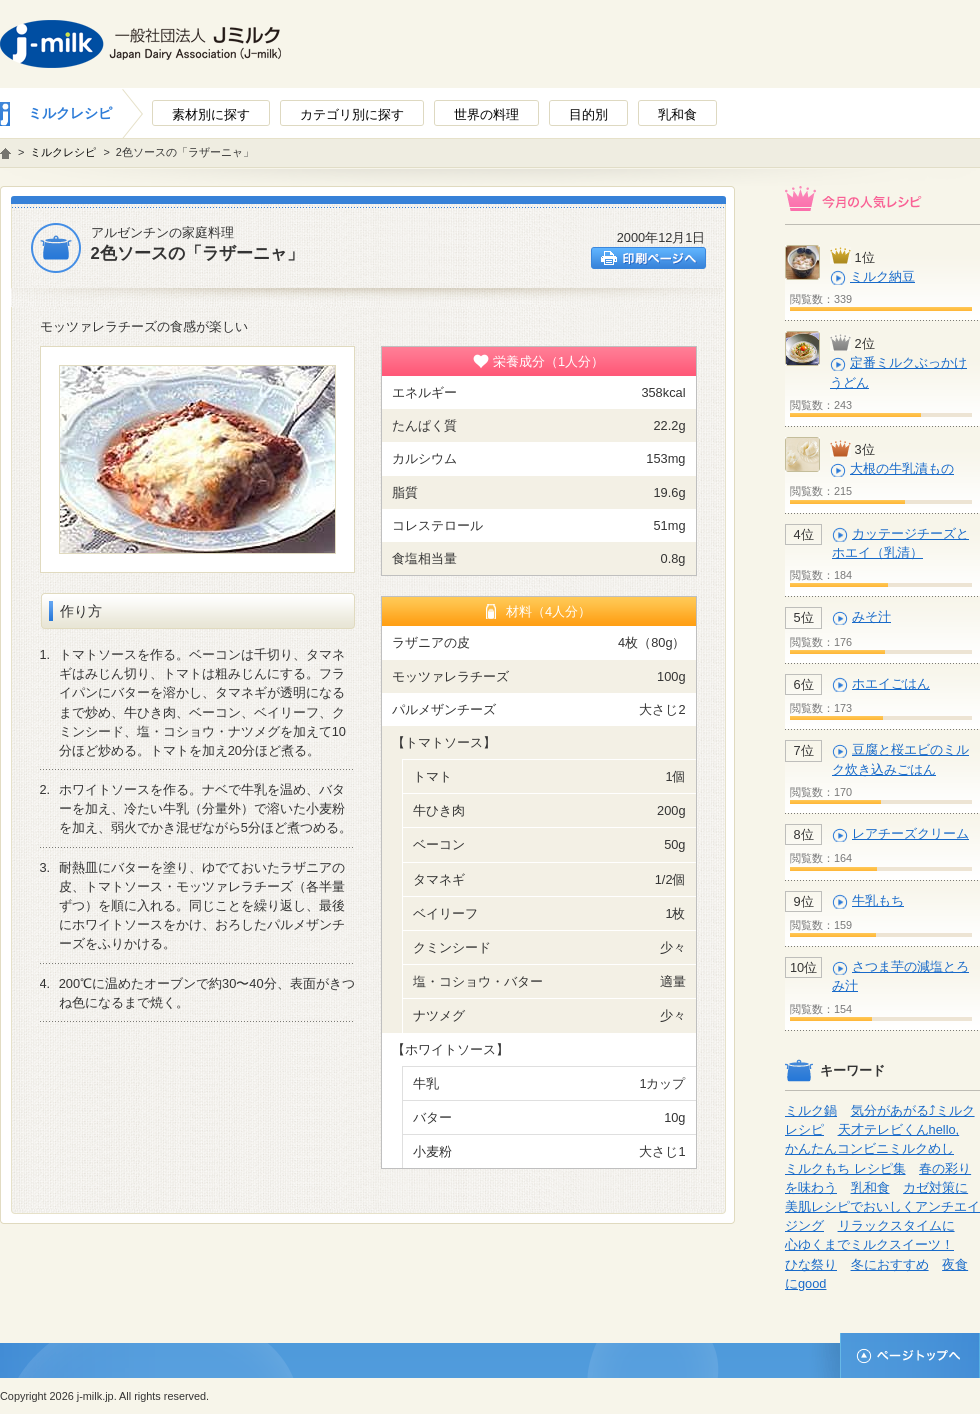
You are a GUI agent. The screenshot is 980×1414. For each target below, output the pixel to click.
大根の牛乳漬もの (902, 468)
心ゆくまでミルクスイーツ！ (869, 1244)
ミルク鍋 (811, 1110)
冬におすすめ (890, 1264)
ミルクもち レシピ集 (845, 1168)
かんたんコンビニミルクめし (869, 1148)
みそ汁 (871, 616)
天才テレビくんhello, (899, 1129)
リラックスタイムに (896, 1225)
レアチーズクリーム (910, 833)
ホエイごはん (891, 683)
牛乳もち (878, 900)
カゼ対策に (935, 1187)
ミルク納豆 (882, 276)
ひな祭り (811, 1264)
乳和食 (870, 1187)
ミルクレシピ (70, 113)
